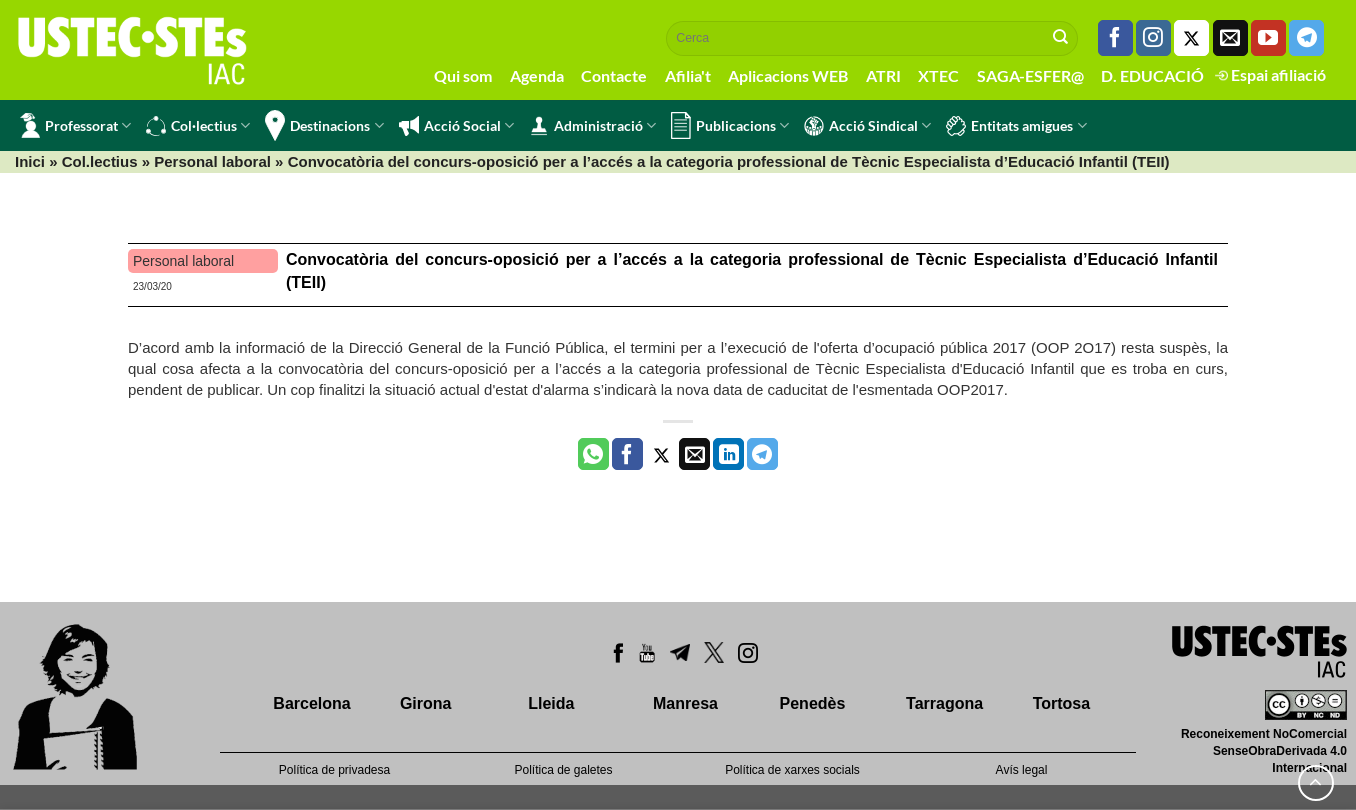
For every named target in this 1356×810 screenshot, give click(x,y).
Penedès (813, 703)
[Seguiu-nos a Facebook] (1115, 38)
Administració (592, 126)
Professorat (75, 125)
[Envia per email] (694, 454)
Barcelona (311, 703)
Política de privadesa (334, 770)
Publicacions (730, 125)
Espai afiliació (1270, 74)
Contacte (614, 75)
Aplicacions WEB (788, 75)
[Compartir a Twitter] (661, 454)
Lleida (551, 703)
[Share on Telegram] (762, 454)
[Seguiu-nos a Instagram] (1153, 38)
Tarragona (944, 703)
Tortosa (1061, 703)
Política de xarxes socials (792, 770)
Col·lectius (198, 126)
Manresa (685, 703)
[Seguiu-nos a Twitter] (1191, 38)
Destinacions (324, 125)
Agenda (537, 75)
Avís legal (1022, 770)
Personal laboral (212, 161)
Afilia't (688, 75)
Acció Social (456, 126)
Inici (30, 161)
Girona (426, 703)
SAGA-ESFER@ (1030, 75)
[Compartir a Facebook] (627, 454)
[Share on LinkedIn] (728, 454)
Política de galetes (563, 770)
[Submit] (1061, 38)
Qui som (463, 75)
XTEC (938, 75)
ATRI (883, 75)
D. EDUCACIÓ (1152, 75)
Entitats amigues (1016, 126)
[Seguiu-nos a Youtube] (1268, 38)
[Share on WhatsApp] (593, 454)
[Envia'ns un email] (1230, 38)
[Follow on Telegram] (1306, 38)
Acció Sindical (867, 126)
